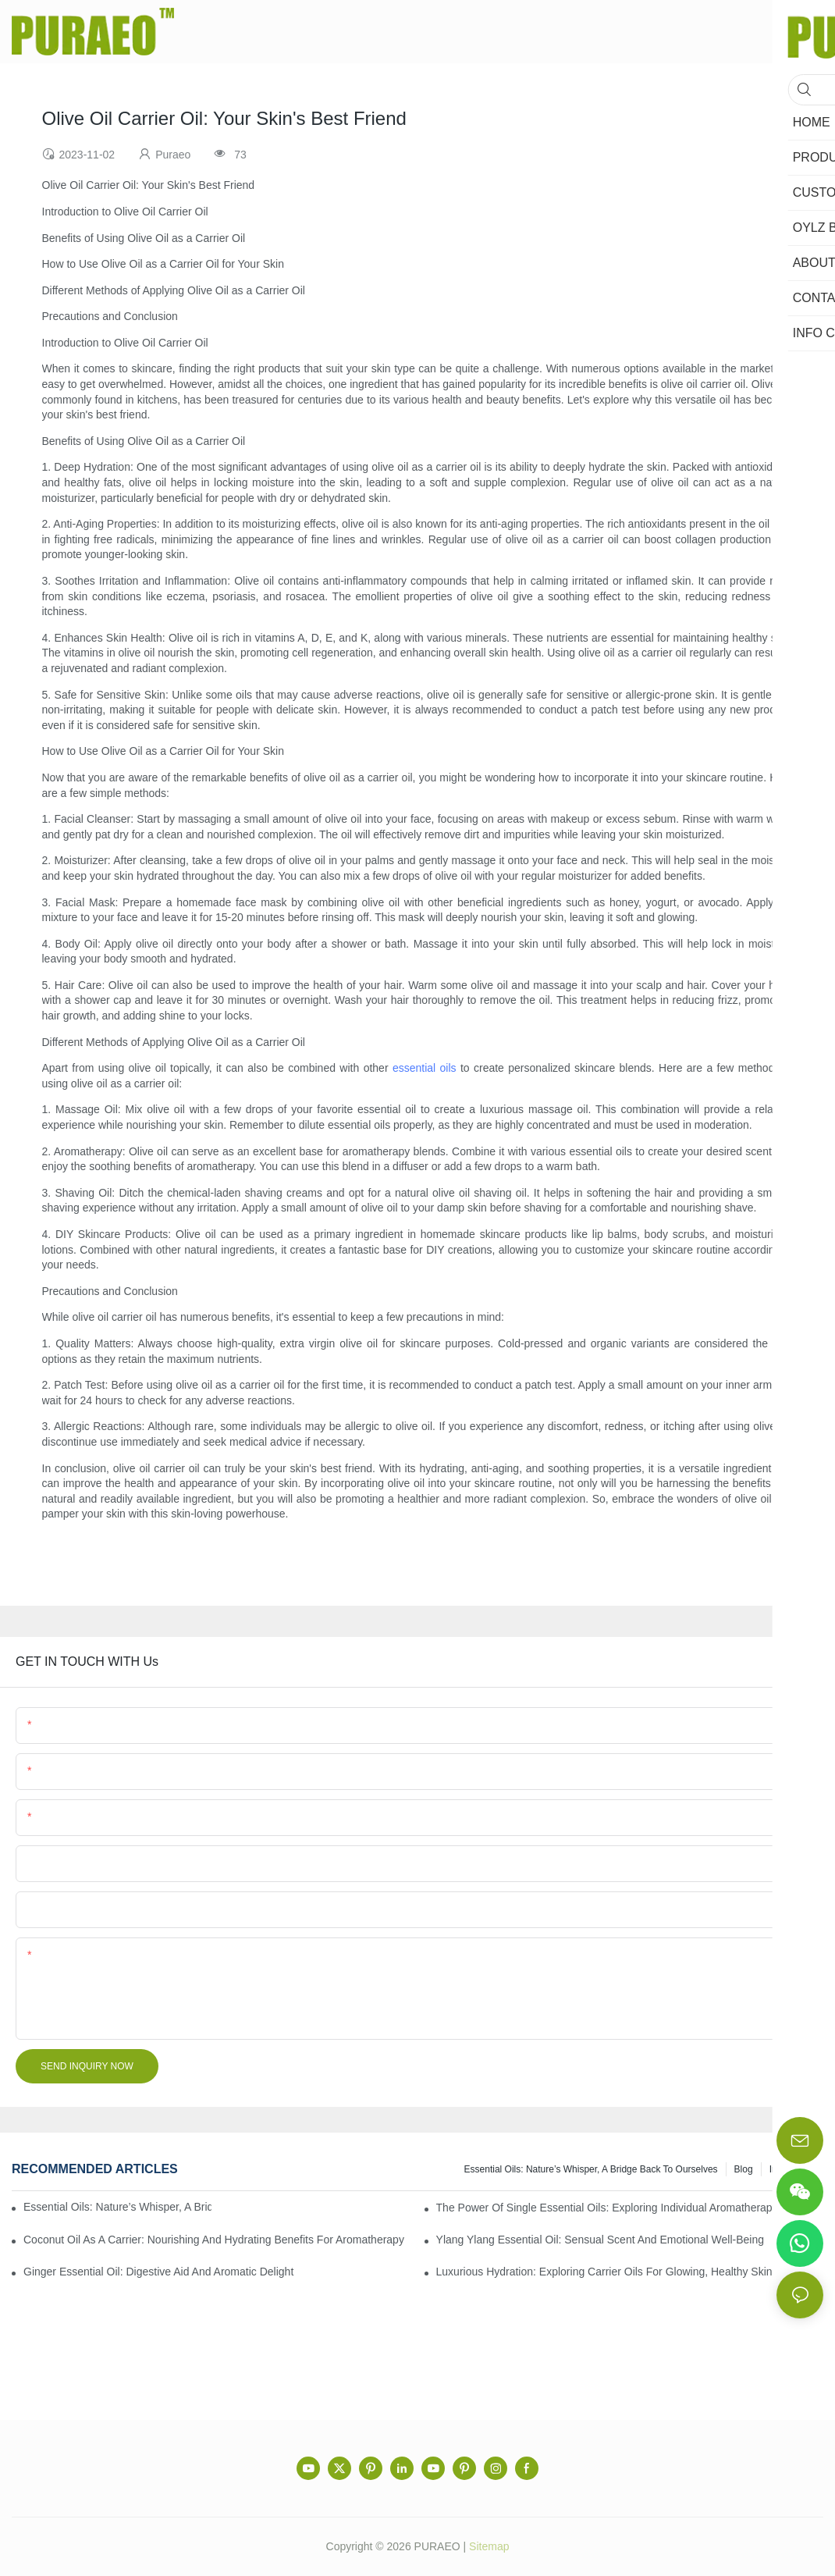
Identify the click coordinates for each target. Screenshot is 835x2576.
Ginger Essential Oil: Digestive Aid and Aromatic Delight (158, 2271)
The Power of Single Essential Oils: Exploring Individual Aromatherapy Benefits (628, 2207)
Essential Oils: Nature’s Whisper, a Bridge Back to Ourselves (591, 2169)
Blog (743, 2169)
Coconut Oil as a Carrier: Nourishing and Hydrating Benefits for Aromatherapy (213, 2239)
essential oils (425, 1068)
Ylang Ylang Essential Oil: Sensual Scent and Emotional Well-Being (600, 2239)
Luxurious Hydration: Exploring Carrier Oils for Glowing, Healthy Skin (604, 2271)
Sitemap (489, 2546)
